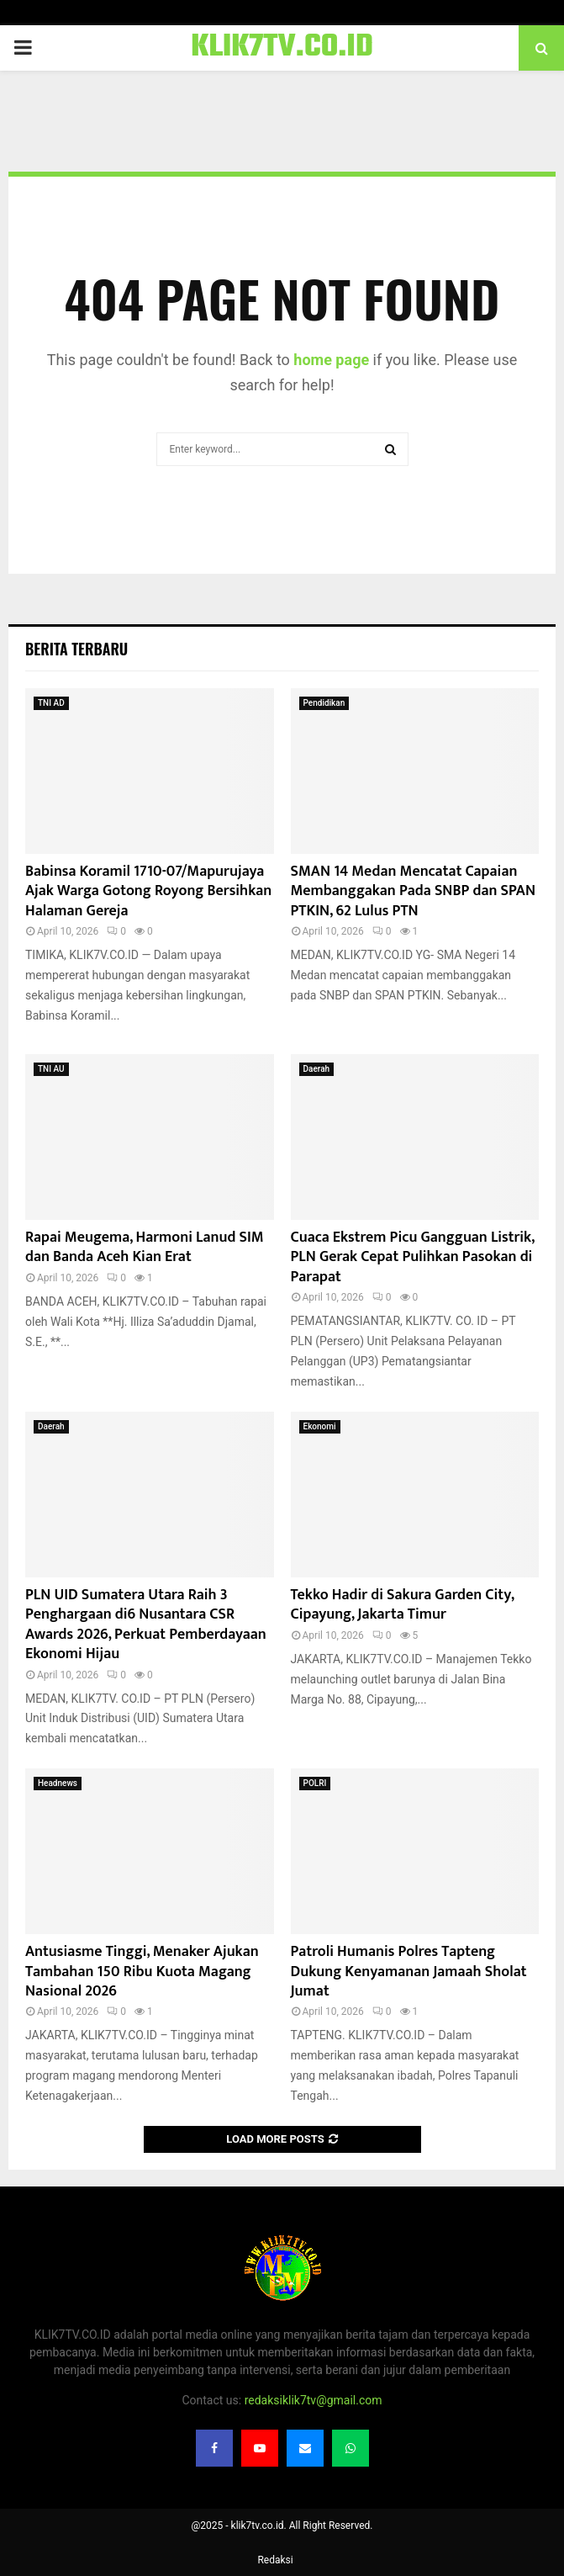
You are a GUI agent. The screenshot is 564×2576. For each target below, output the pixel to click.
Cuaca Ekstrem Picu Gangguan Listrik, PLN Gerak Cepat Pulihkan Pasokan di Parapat (413, 1257)
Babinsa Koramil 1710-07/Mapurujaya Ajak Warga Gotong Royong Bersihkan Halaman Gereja (148, 891)
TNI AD (51, 703)
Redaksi (275, 2560)
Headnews (57, 1783)
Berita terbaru (76, 649)
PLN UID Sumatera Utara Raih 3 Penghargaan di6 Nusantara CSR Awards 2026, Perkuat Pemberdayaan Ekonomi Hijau (145, 1624)
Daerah (316, 1068)
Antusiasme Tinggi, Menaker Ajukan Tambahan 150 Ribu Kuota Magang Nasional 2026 (142, 1971)
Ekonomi (319, 1426)
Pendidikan (324, 703)
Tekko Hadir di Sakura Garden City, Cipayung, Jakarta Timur (402, 1604)
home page (331, 359)
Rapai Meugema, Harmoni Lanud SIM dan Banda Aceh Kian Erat (144, 1247)
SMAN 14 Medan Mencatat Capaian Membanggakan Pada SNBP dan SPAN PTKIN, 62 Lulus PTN (413, 891)
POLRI (315, 1783)
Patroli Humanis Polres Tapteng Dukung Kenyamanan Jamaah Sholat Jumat (409, 1971)
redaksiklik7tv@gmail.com (313, 2400)
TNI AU (51, 1068)
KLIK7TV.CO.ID (282, 48)
